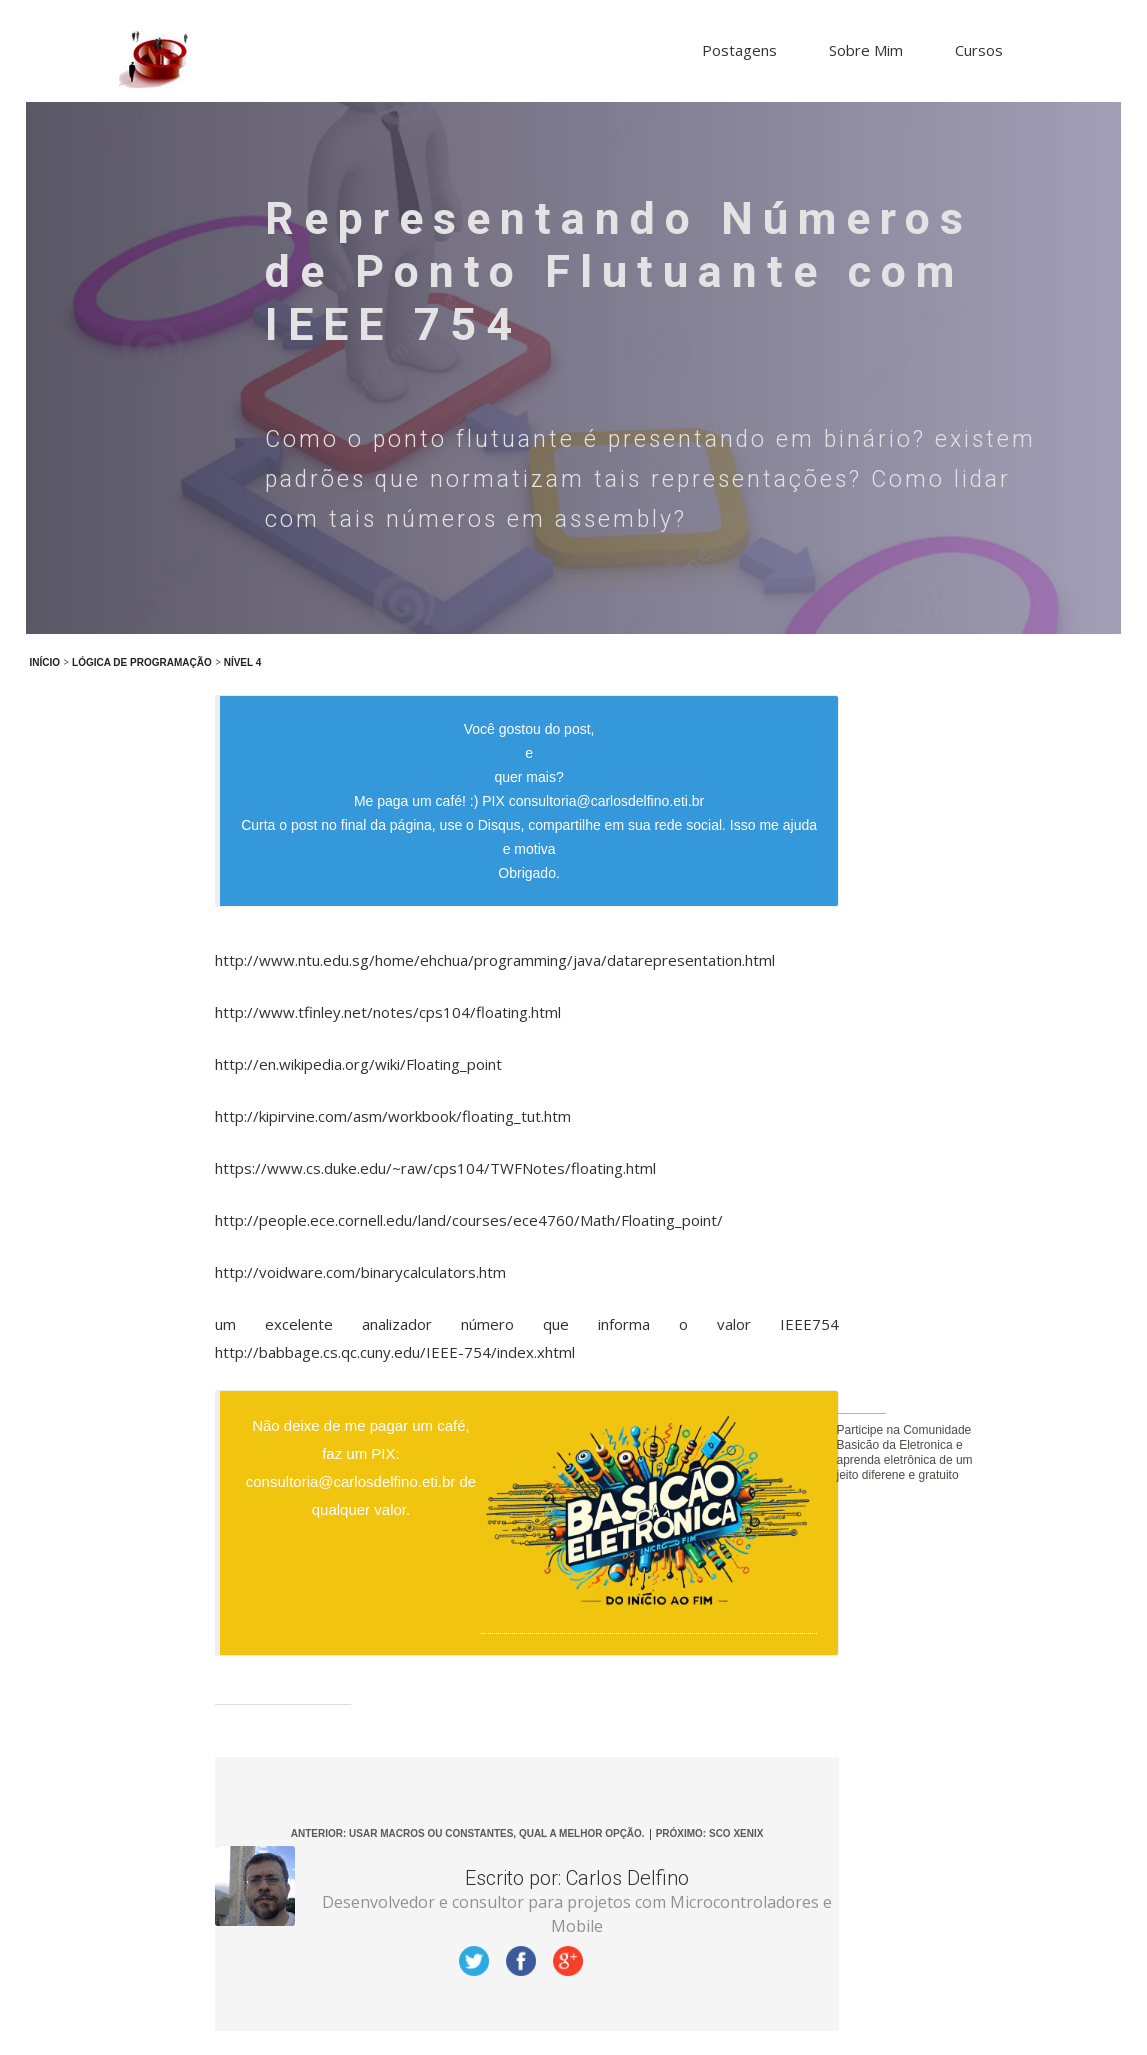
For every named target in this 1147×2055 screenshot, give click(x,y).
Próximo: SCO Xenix (710, 1833)
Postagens (739, 50)
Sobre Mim (866, 50)
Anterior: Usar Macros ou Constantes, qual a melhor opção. (468, 1833)
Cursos (979, 50)
